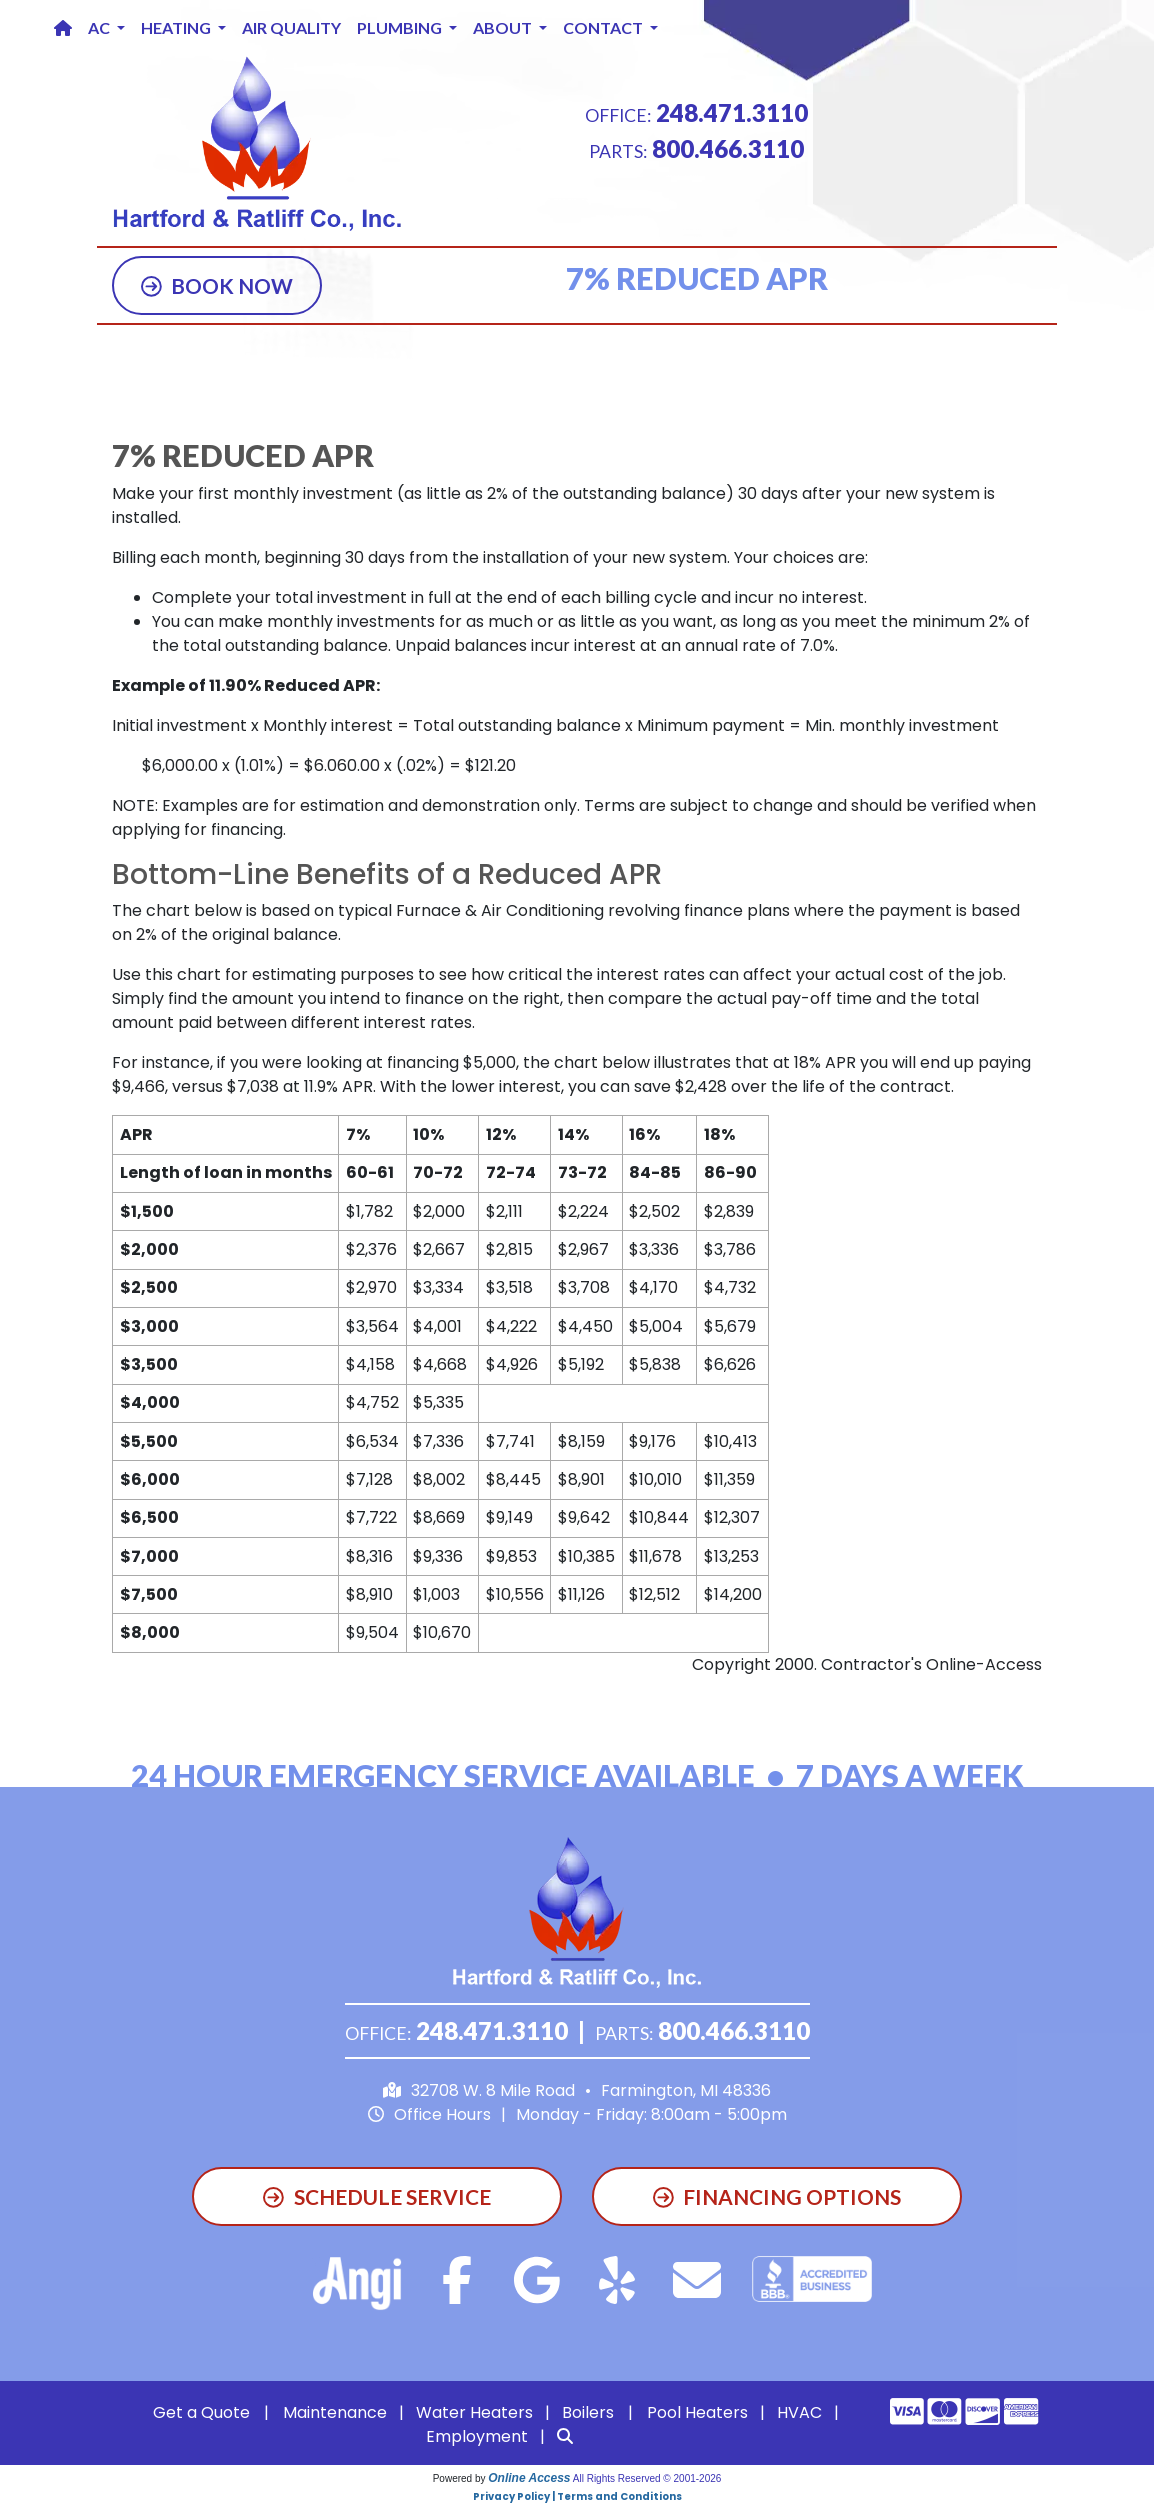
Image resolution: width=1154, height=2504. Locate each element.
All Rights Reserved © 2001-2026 (647, 2478)
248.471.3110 (732, 112)
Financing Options (777, 2196)
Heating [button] (177, 27)
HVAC (799, 2412)
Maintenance (335, 2412)
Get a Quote (201, 2412)
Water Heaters (474, 2412)
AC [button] (100, 27)
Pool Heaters (697, 2412)
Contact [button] (604, 27)
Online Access (529, 2478)
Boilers (588, 2412)
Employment (477, 2436)
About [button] (504, 27)
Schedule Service (377, 2196)
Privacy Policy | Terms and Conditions (577, 2496)
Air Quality (291, 27)
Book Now (217, 285)
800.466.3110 (728, 148)
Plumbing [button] (401, 27)
